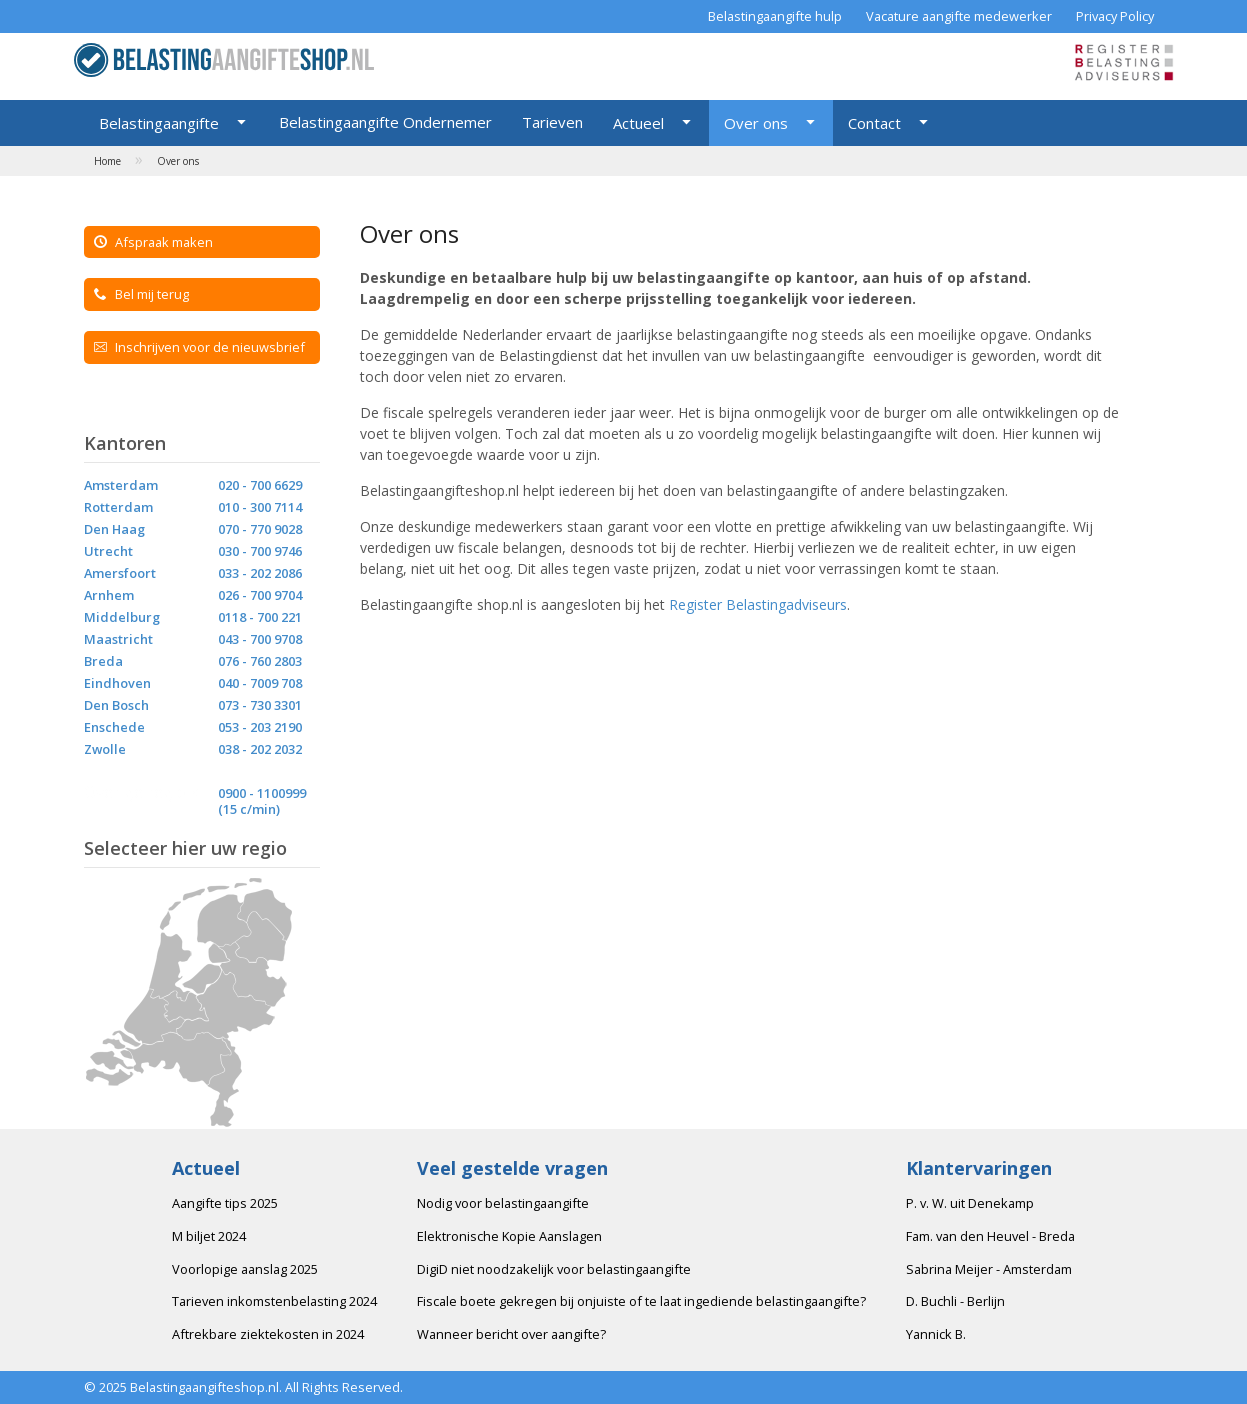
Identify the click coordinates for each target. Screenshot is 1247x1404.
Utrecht (108, 551)
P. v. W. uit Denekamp (970, 1203)
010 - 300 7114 (260, 507)
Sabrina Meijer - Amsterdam (989, 1269)
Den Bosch (116, 705)
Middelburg (122, 617)
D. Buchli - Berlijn (955, 1301)
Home (107, 161)
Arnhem (109, 595)
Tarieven (552, 122)
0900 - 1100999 (262, 793)
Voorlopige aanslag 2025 (245, 1269)
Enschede (114, 727)
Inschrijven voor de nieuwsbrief (199, 347)
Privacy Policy (1115, 16)
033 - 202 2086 (260, 573)
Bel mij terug (141, 294)
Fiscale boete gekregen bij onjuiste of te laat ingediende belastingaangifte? (641, 1301)
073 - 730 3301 (260, 705)
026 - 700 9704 (260, 595)
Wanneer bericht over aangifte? (511, 1334)
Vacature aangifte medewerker (959, 16)
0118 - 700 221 (260, 617)
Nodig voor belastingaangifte (503, 1203)
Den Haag (114, 529)
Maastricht (118, 639)
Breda (103, 661)
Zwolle (105, 749)
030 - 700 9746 (260, 551)
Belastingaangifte (159, 123)
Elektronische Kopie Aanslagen (509, 1236)
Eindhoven (117, 683)
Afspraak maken (153, 242)
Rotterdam (118, 507)
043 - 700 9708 (260, 639)
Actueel (638, 123)
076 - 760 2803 (260, 661)
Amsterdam (121, 485)
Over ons (756, 123)
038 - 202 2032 (260, 749)
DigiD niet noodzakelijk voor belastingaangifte (554, 1269)
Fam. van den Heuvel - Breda (990, 1236)
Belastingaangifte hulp (775, 16)
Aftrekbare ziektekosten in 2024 (268, 1334)
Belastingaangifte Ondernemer (385, 122)
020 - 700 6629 (260, 485)
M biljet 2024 (209, 1236)
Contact (874, 123)
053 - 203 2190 (260, 727)
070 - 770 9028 (260, 529)
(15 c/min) (249, 809)
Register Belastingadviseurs (758, 604)
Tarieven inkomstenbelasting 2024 (274, 1301)
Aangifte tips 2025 (225, 1203)
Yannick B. (936, 1334)
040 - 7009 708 (260, 683)
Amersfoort (120, 573)
